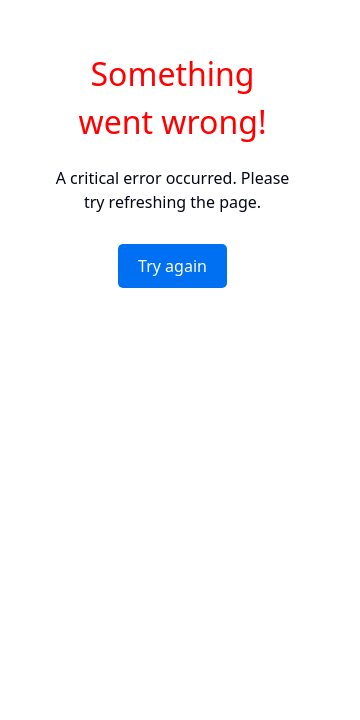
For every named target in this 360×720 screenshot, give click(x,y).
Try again (172, 266)
